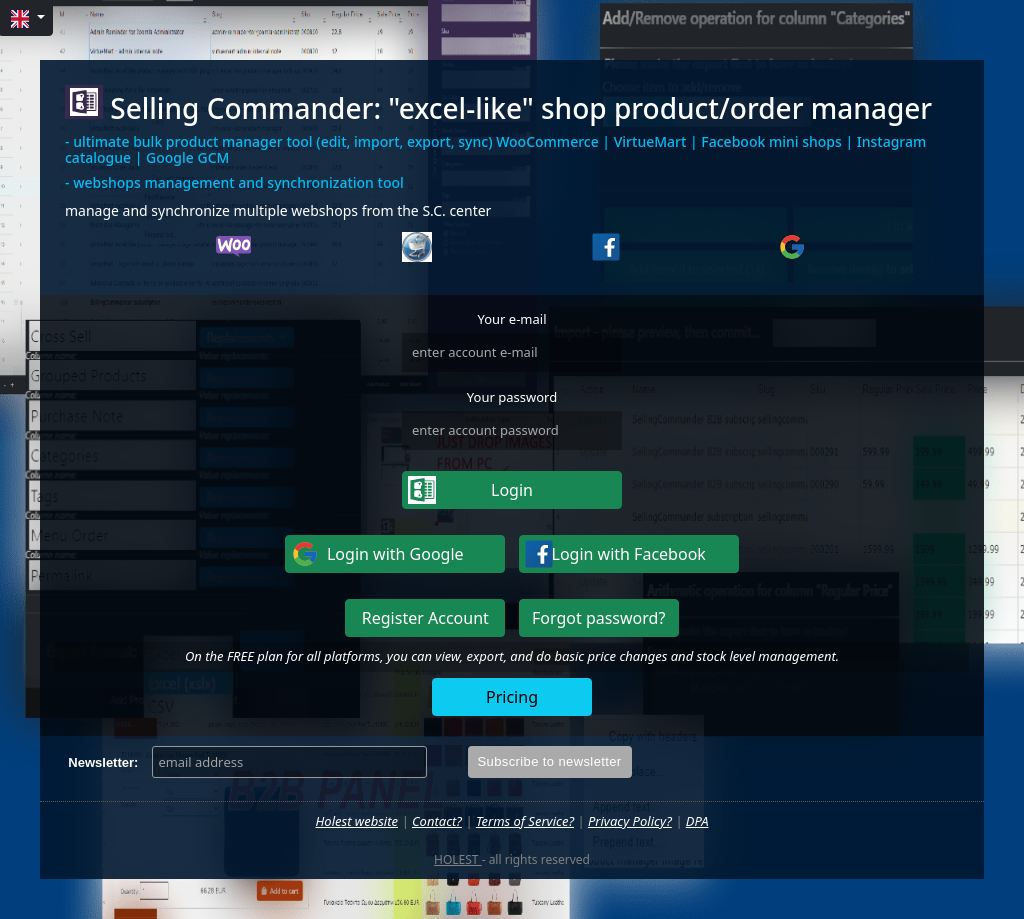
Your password (512, 397)
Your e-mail (511, 319)
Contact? (437, 821)
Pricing (512, 697)
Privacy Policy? (630, 821)
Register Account (425, 618)
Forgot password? (598, 618)
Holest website (357, 821)
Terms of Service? (525, 821)
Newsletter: (103, 762)
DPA (697, 821)
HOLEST (458, 859)
